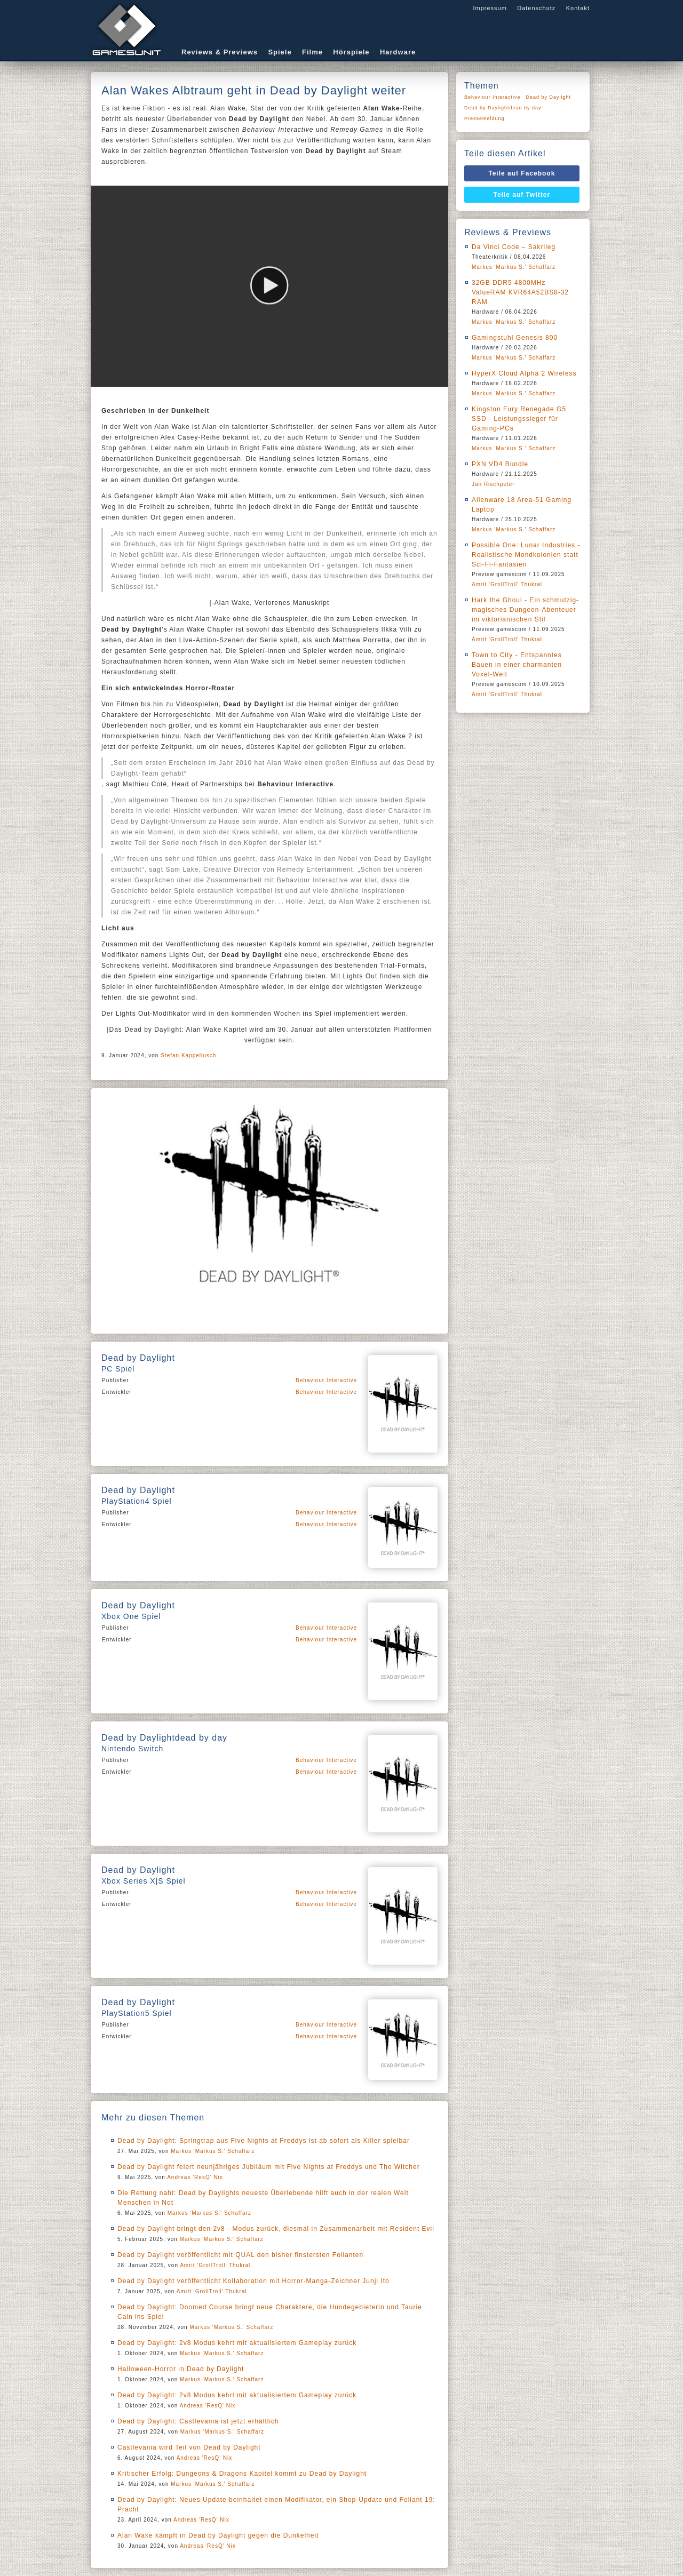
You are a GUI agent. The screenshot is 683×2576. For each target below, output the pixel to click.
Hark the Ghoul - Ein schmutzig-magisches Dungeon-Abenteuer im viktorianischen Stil (525, 609)
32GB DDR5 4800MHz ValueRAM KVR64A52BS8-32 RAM (520, 292)
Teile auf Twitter (522, 194)
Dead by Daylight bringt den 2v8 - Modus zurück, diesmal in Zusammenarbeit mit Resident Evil (275, 2228)
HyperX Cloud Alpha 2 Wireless (524, 373)
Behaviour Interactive (326, 1380)
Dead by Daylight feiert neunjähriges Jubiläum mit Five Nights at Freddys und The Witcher (268, 2167)
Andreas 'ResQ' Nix (195, 2177)
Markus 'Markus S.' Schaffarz (213, 2151)
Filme (312, 52)
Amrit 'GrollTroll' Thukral (215, 2265)
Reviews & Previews (219, 52)
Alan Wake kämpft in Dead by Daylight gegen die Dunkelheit (218, 2535)
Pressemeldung (484, 118)
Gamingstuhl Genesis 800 (515, 337)
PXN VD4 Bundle (500, 464)
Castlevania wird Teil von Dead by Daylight (189, 2447)
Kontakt (578, 8)
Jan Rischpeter (493, 484)
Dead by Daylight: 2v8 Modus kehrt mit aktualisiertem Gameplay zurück (236, 2343)
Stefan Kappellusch (188, 1055)
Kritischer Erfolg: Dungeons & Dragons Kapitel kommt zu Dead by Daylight (242, 2473)
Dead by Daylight (548, 97)
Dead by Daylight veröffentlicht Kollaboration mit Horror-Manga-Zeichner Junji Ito (253, 2281)
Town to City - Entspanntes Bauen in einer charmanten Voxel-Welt (517, 664)
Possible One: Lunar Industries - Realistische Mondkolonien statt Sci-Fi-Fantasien (526, 554)
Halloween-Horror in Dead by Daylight (180, 2369)
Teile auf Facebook (521, 173)
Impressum (489, 8)
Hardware (398, 52)
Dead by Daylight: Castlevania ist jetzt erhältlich (198, 2421)
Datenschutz (536, 8)
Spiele (279, 52)
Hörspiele (351, 52)
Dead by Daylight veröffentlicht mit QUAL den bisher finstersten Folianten (240, 2255)
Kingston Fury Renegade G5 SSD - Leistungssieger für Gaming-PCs (519, 418)
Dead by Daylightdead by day (503, 107)
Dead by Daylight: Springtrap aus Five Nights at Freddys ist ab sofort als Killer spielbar (263, 2140)
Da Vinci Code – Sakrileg (513, 247)
